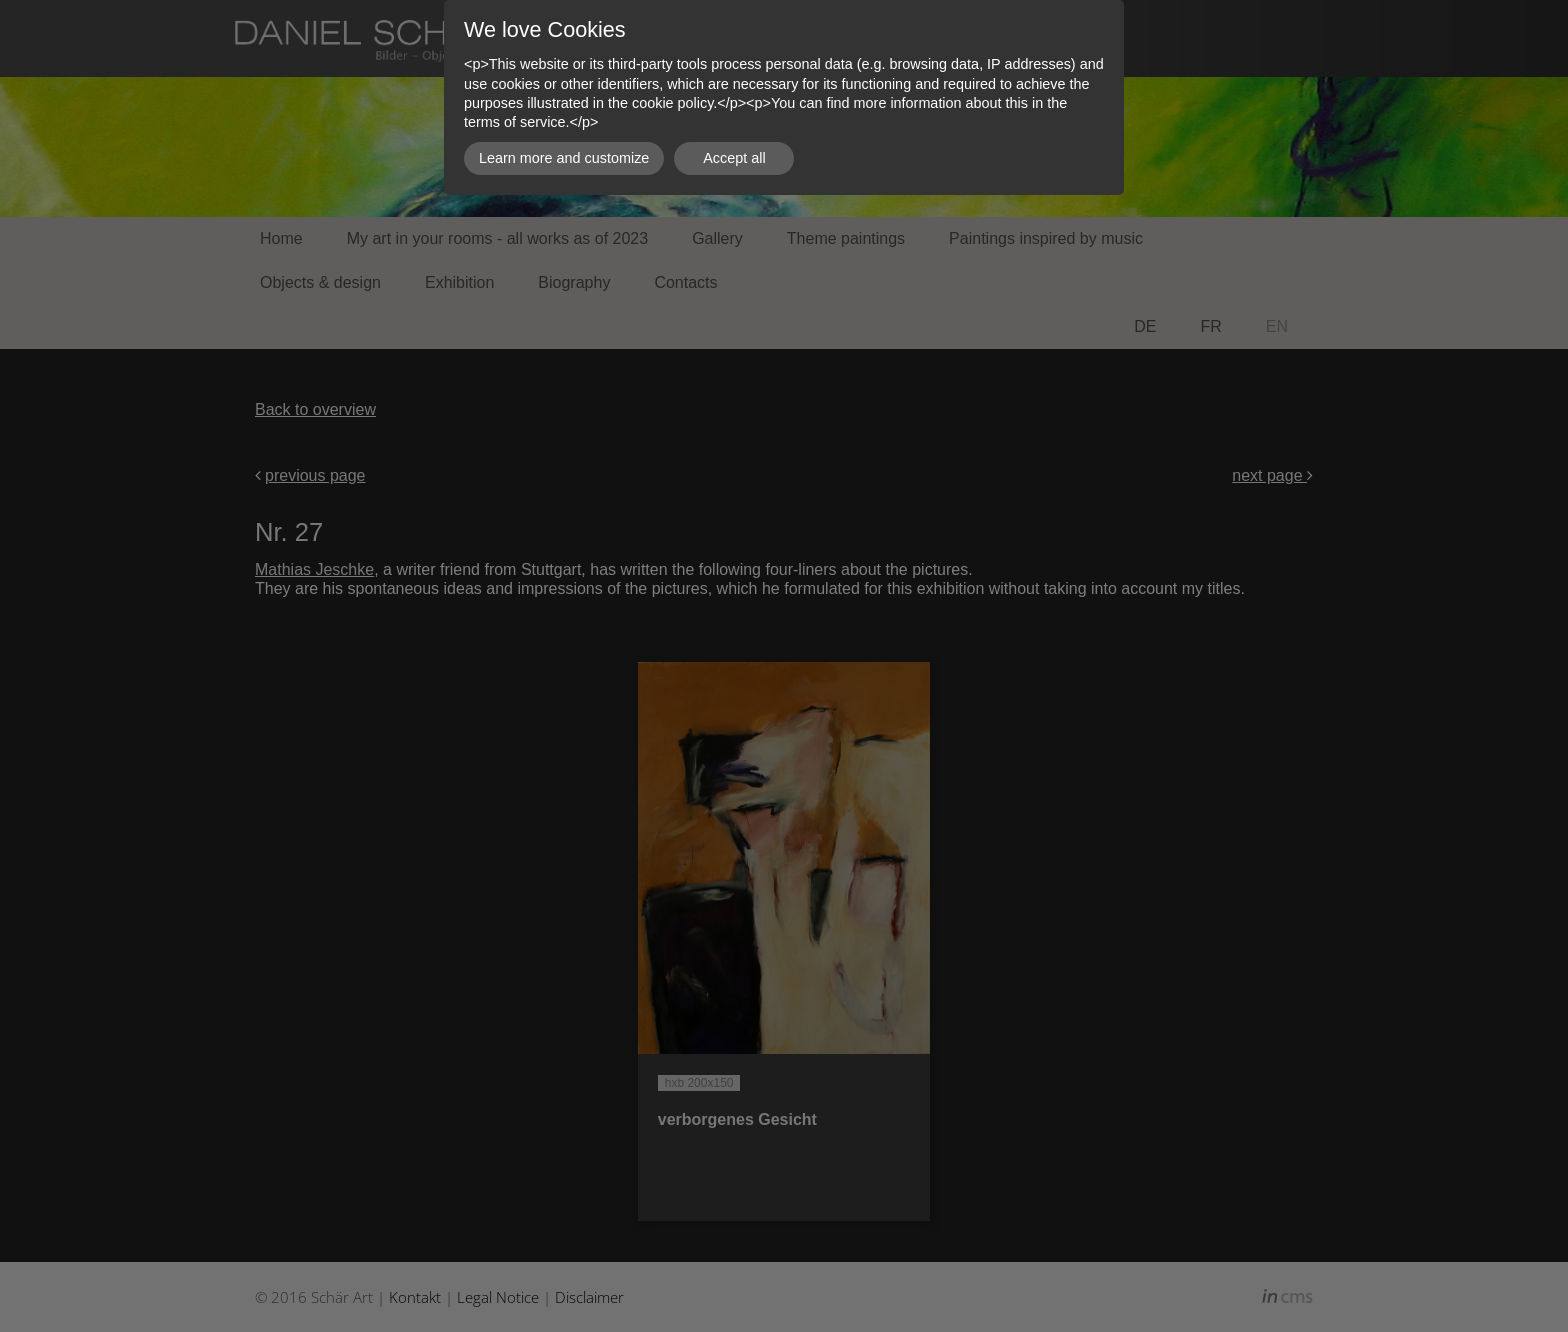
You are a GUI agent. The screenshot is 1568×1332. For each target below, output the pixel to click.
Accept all (734, 158)
